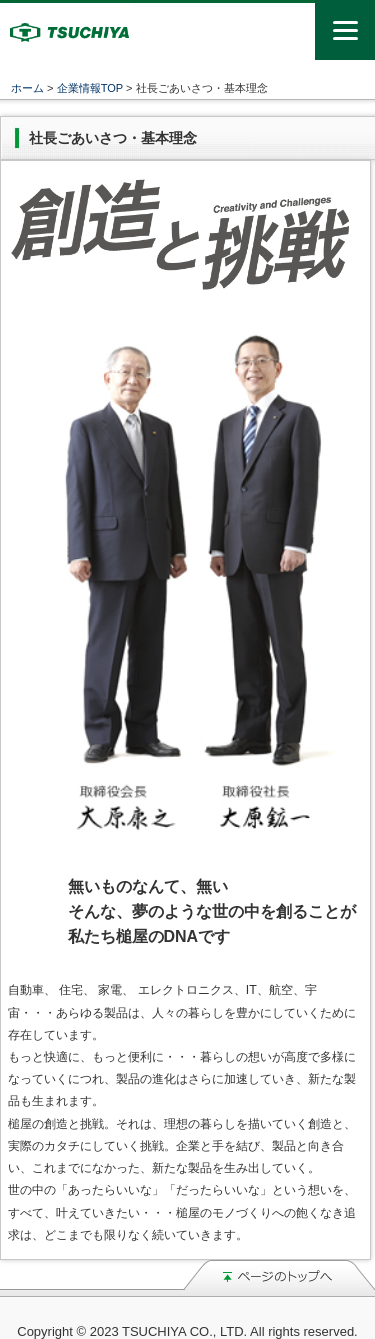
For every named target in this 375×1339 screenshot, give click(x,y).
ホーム (27, 88)
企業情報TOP (90, 88)
